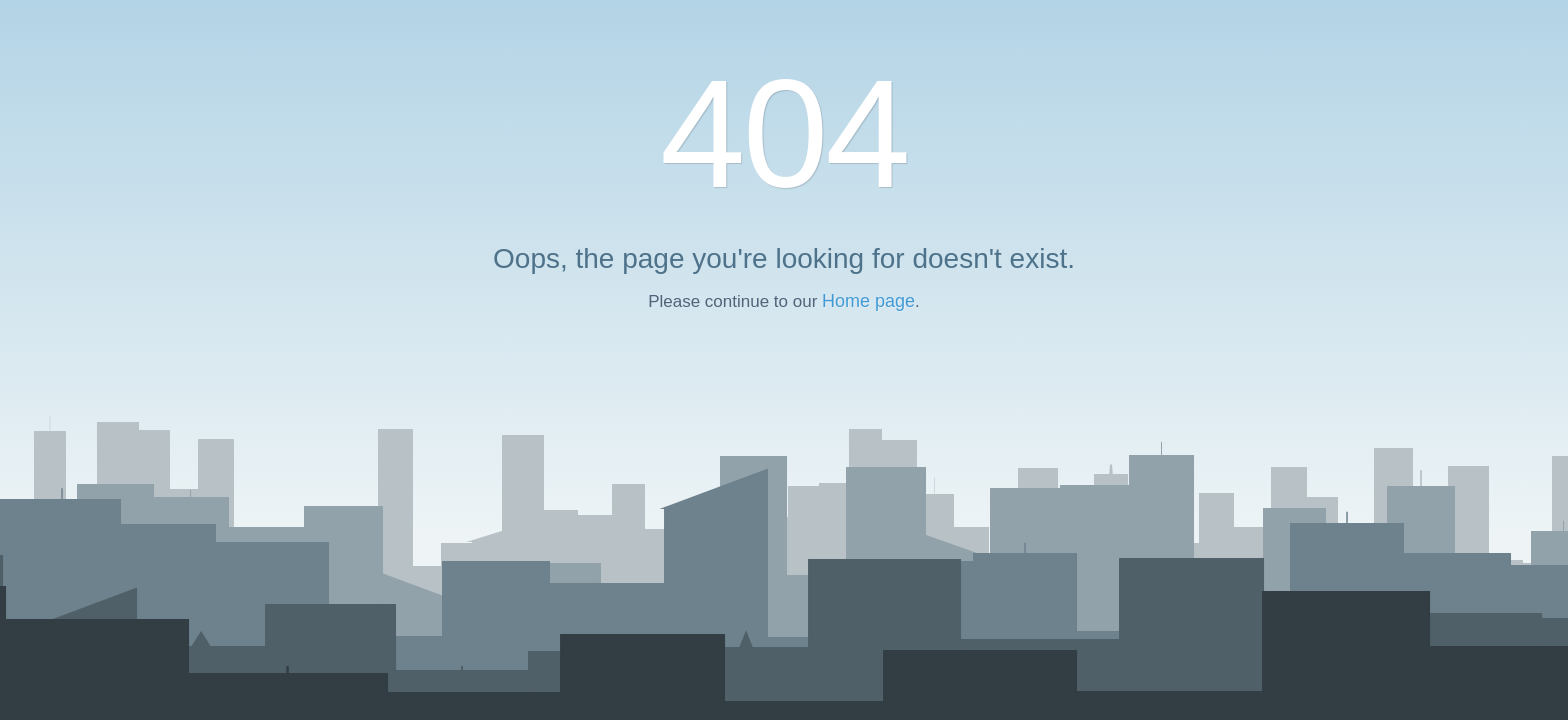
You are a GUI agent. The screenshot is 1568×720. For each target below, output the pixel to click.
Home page (868, 301)
